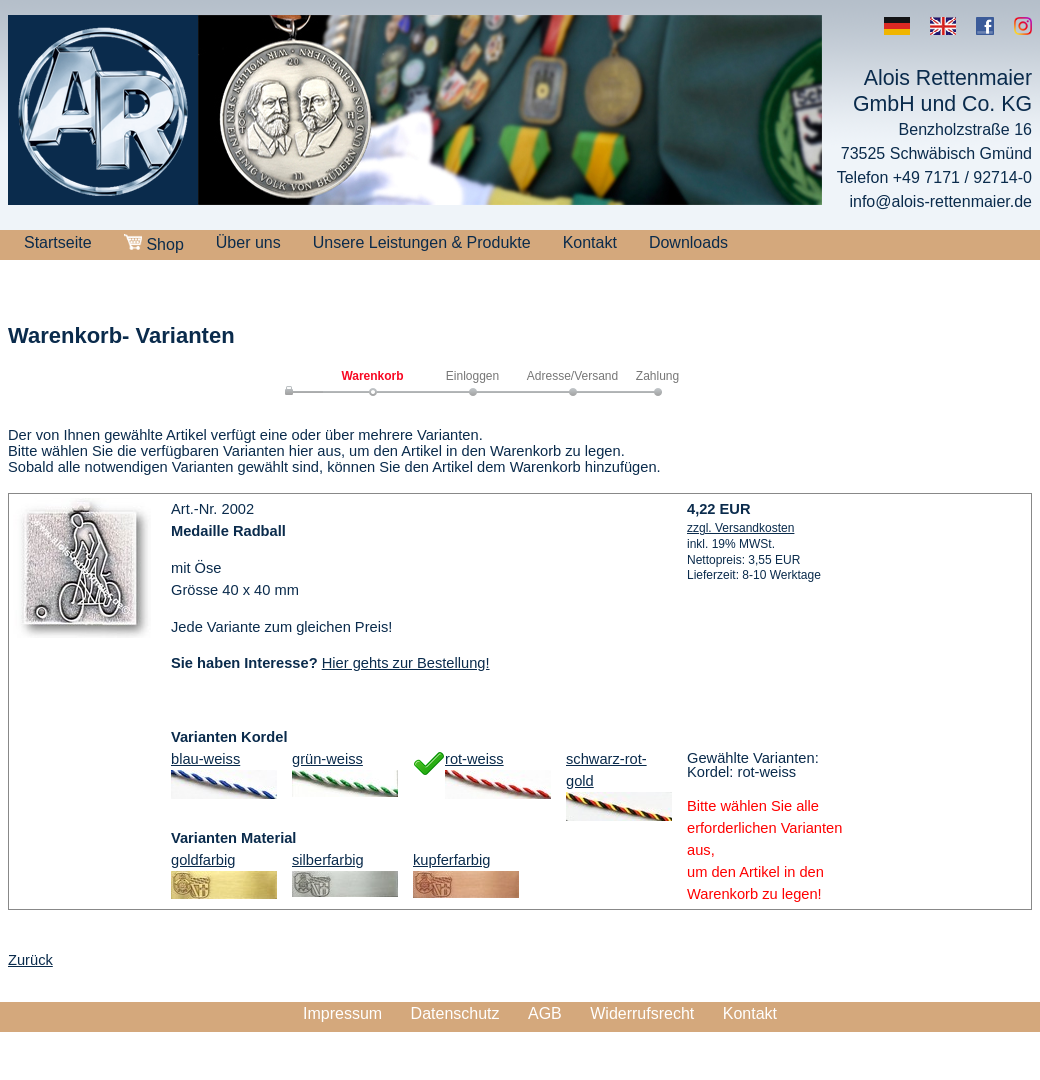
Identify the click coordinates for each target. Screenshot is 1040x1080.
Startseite (58, 242)
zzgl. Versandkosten (740, 528)
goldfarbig (203, 860)
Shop (154, 243)
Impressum (342, 1013)
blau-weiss (205, 759)
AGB (545, 1013)
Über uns (248, 242)
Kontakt (590, 242)
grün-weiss (327, 759)
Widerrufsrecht (642, 1013)
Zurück (30, 960)
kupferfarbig (451, 860)
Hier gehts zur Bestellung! (406, 663)
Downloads (688, 242)
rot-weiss (474, 759)
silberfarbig (328, 860)
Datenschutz (455, 1013)
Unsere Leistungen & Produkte (422, 242)
